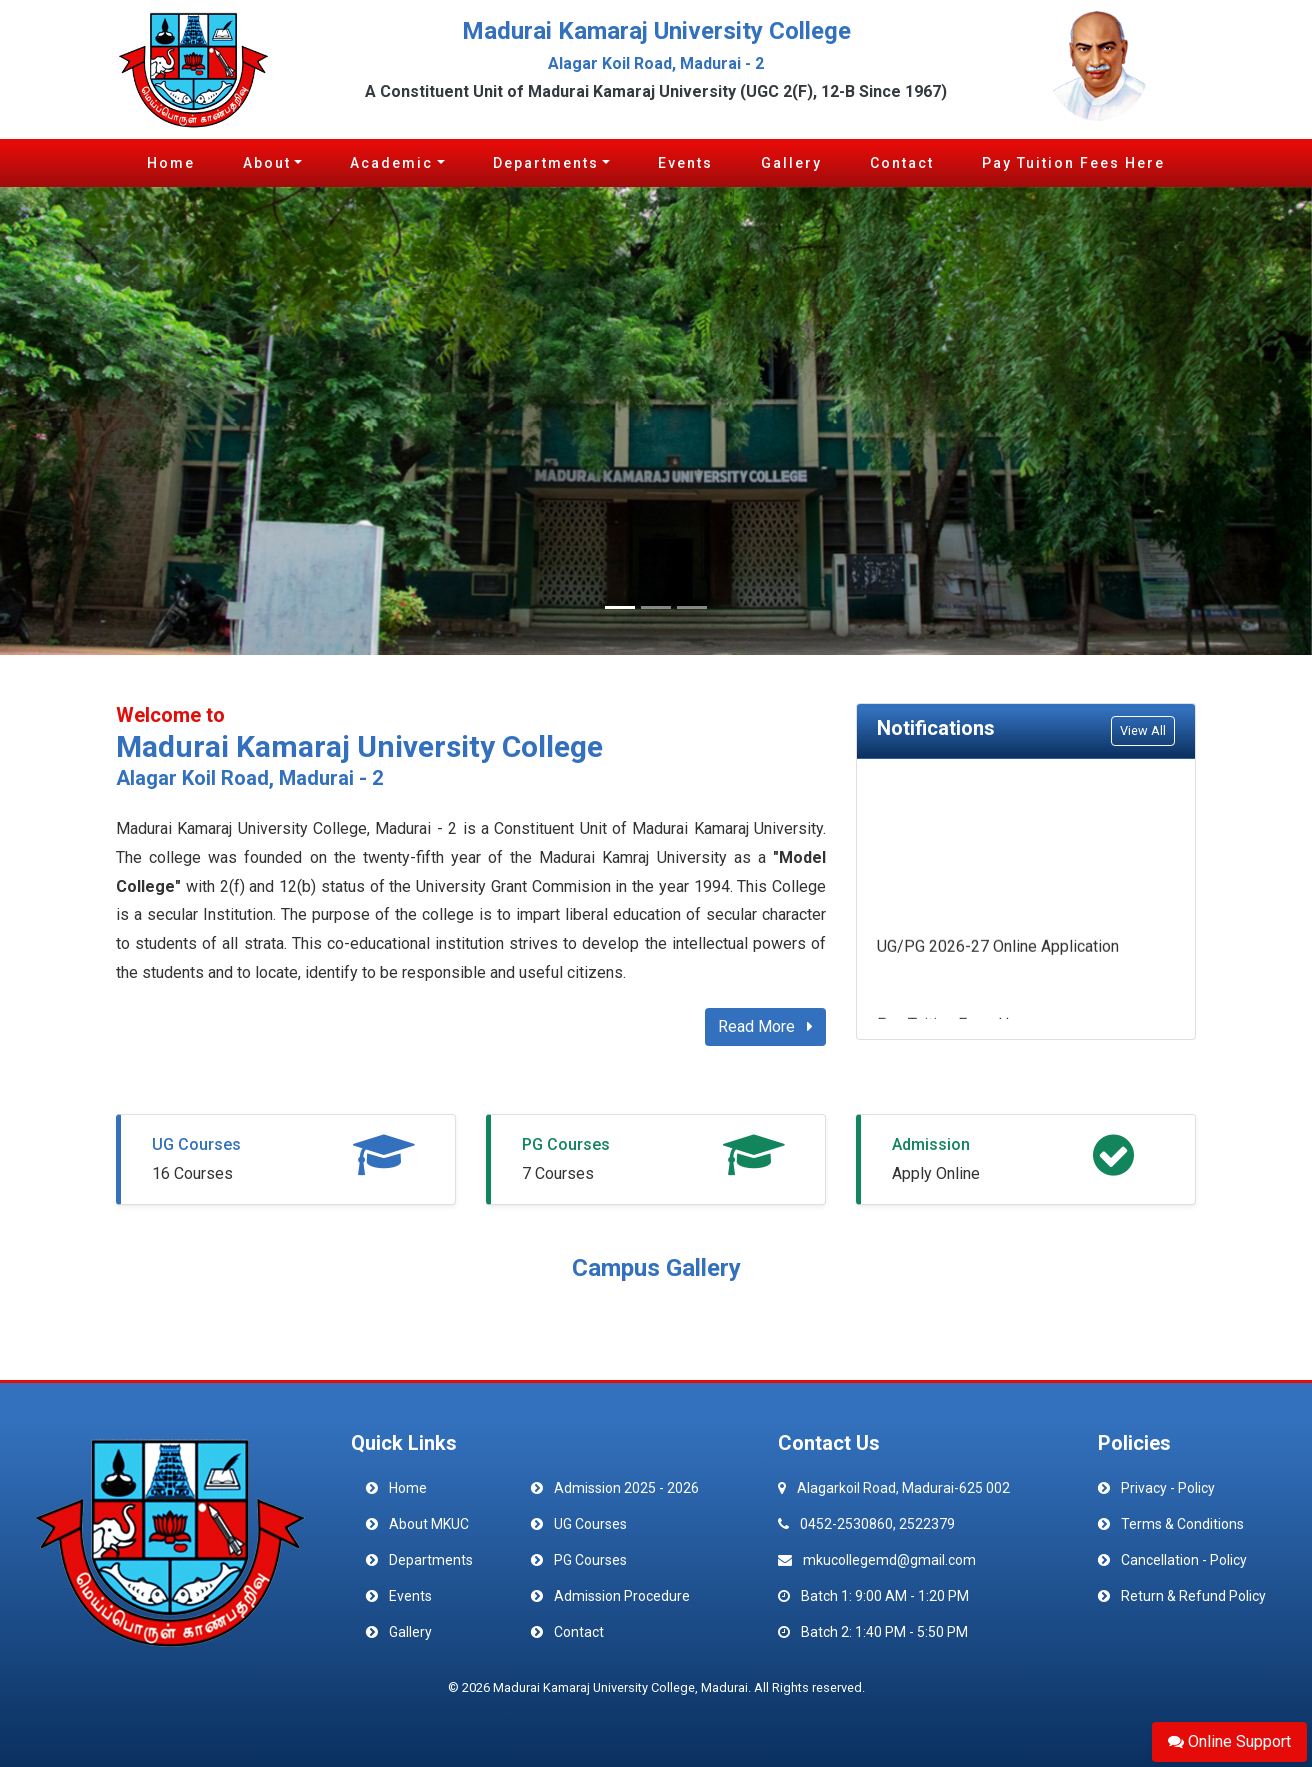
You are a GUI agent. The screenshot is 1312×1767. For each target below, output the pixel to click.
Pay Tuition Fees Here (1073, 163)
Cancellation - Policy (1184, 1560)
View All (1143, 730)
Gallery (791, 163)
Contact (902, 163)
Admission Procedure (622, 1596)
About (267, 163)
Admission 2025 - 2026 (626, 1488)
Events (685, 163)
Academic (391, 163)
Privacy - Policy (1168, 1488)
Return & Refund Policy (1193, 1596)
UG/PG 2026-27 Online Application (998, 949)
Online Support (1229, 1741)
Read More (765, 1026)
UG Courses (196, 1144)
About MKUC (429, 1524)
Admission (931, 1144)
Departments (546, 163)
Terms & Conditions (1182, 1524)
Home (171, 163)
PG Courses (566, 1144)
